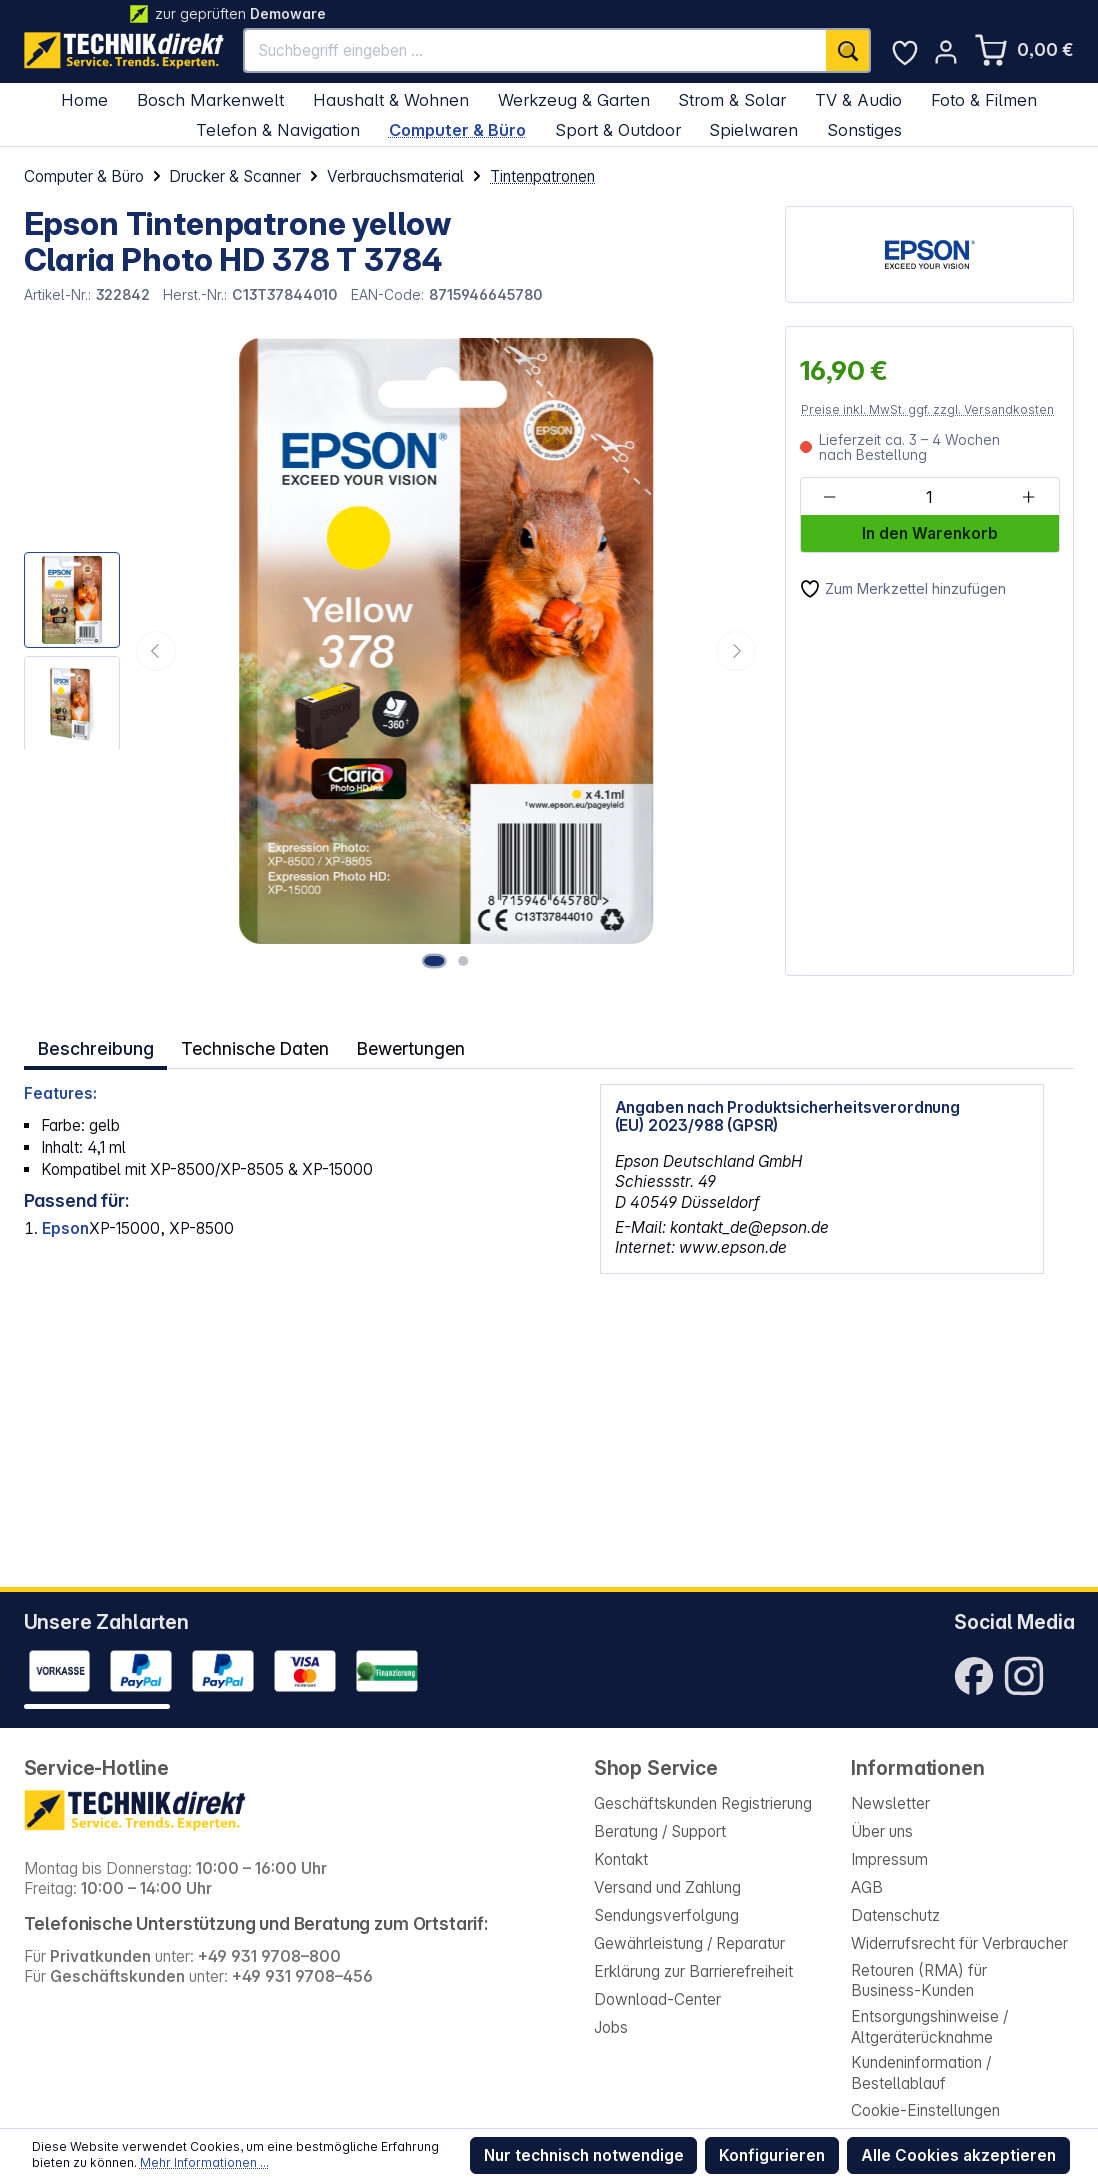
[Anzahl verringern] (829, 497)
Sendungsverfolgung (666, 1915)
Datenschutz (895, 1915)
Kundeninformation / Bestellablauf (921, 2072)
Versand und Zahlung (667, 1887)
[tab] (94, 1045)
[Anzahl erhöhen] (1028, 497)
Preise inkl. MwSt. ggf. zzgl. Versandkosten (927, 409)
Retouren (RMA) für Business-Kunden (919, 1980)
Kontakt (621, 1859)
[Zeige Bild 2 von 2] (465, 960)
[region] (393, 650)
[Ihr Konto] (946, 52)
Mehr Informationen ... (204, 2162)
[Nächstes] (736, 651)
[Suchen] (848, 50)
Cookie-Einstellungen (925, 2110)
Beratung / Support (660, 1831)
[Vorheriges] (156, 651)
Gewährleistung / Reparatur (689, 1943)
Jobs (611, 2027)
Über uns (882, 1831)
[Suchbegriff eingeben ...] (535, 50)
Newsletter (890, 1803)
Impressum (889, 1859)
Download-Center (657, 1999)
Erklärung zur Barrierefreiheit (693, 1971)
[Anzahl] (929, 497)
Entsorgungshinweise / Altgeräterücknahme (929, 2026)
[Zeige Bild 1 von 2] (438, 960)
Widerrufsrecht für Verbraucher (959, 1943)
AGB (867, 1887)
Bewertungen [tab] (400, 1045)
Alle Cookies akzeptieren (958, 2155)
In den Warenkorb (930, 533)
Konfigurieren (772, 2155)
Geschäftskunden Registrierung (703, 1803)
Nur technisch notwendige (584, 2155)
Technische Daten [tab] (249, 1045)
